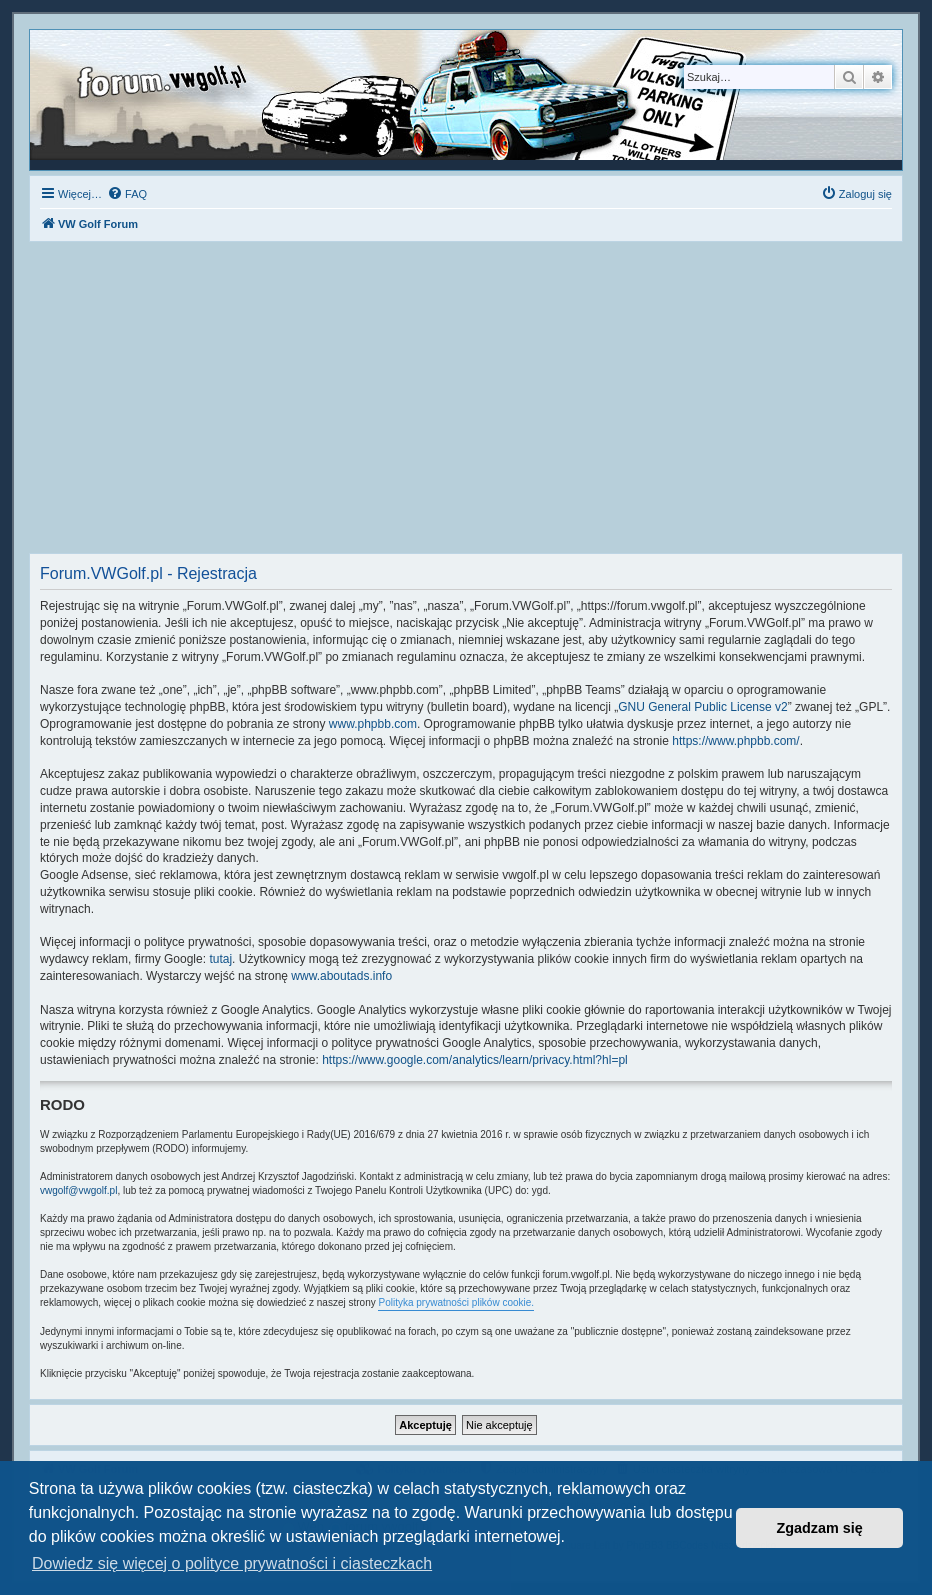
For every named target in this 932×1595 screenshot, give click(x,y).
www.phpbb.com (373, 724)
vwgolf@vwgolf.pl (78, 1190)
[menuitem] (127, 194)
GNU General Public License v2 (702, 707)
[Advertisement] (466, 403)
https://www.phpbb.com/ (735, 741)
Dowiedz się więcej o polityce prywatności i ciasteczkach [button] (232, 1563)
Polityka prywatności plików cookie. (456, 1302)
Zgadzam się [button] (820, 1528)
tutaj (220, 959)
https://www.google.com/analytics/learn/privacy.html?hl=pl (475, 1060)
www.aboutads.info (341, 976)
